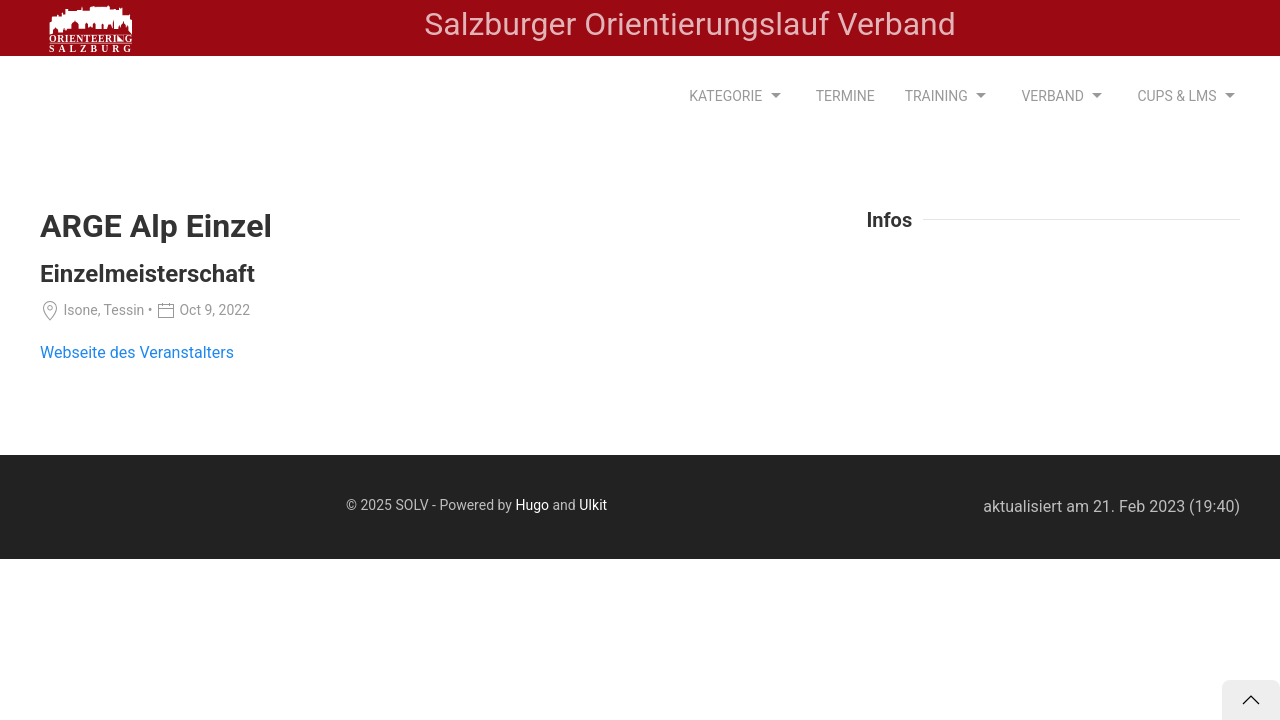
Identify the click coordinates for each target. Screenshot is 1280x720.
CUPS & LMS (1188, 96)
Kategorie (737, 96)
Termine (845, 96)
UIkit (593, 505)
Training (948, 96)
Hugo (532, 505)
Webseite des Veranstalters (137, 352)
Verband (1064, 96)
